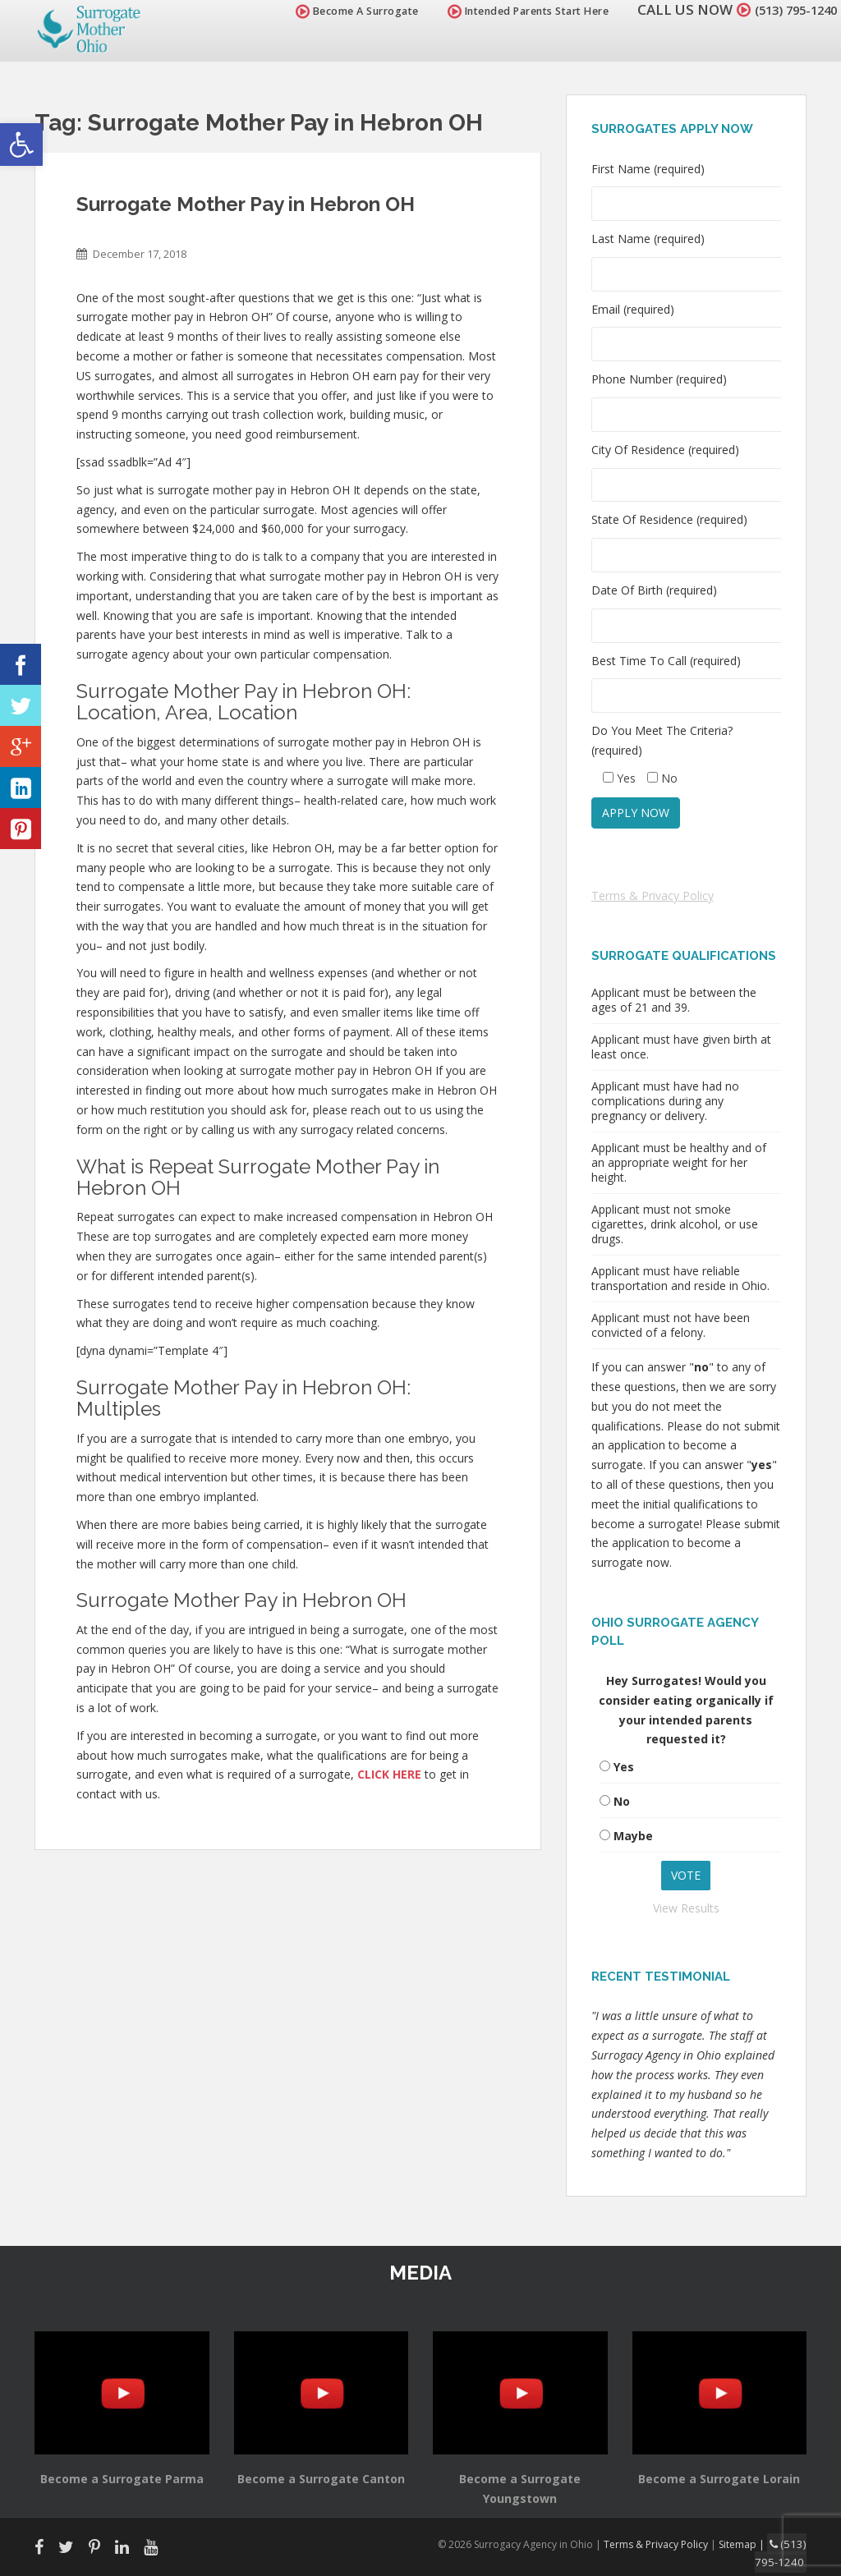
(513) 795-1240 (787, 9)
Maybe (633, 1836)
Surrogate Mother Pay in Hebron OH (245, 204)
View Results (686, 1908)
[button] (21, 144)
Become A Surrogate (339, 11)
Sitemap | (749, 2543)
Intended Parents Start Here (510, 11)
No (622, 1801)
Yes (624, 1767)
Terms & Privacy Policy (652, 895)
